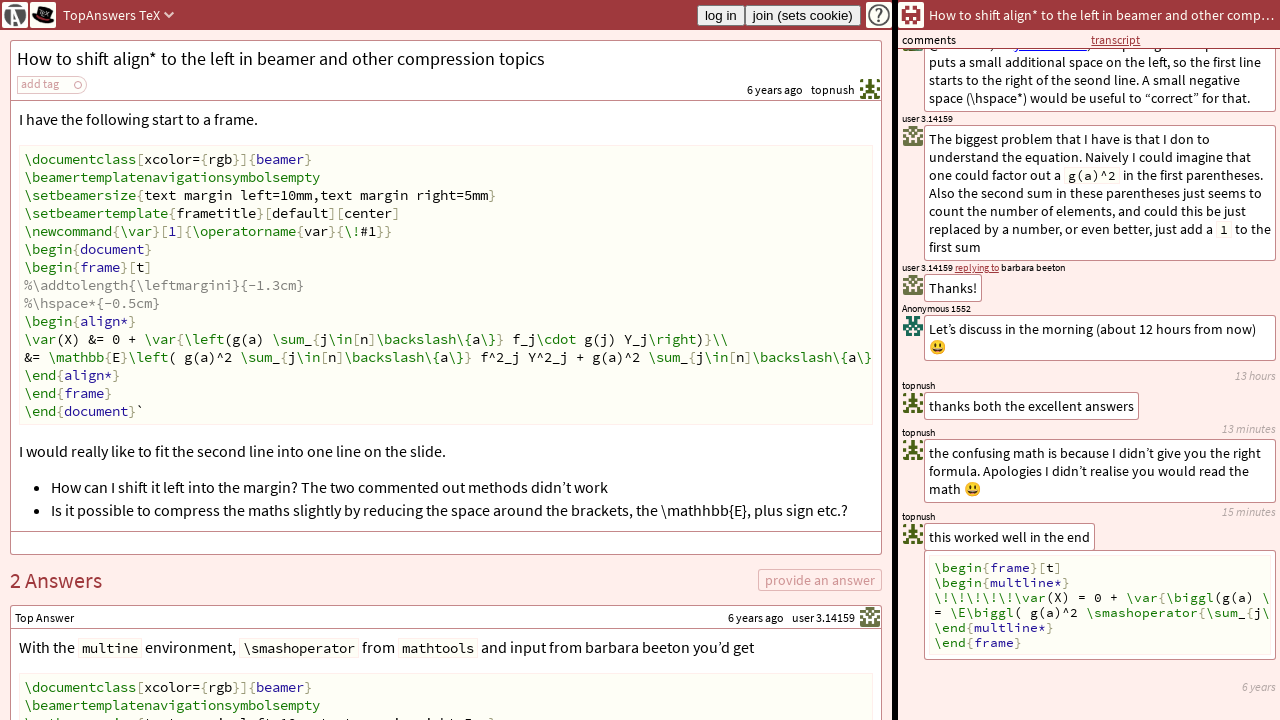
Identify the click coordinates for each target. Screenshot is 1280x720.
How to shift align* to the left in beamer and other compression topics (281, 58)
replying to (977, 267)
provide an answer (820, 580)
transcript (1115, 39)
